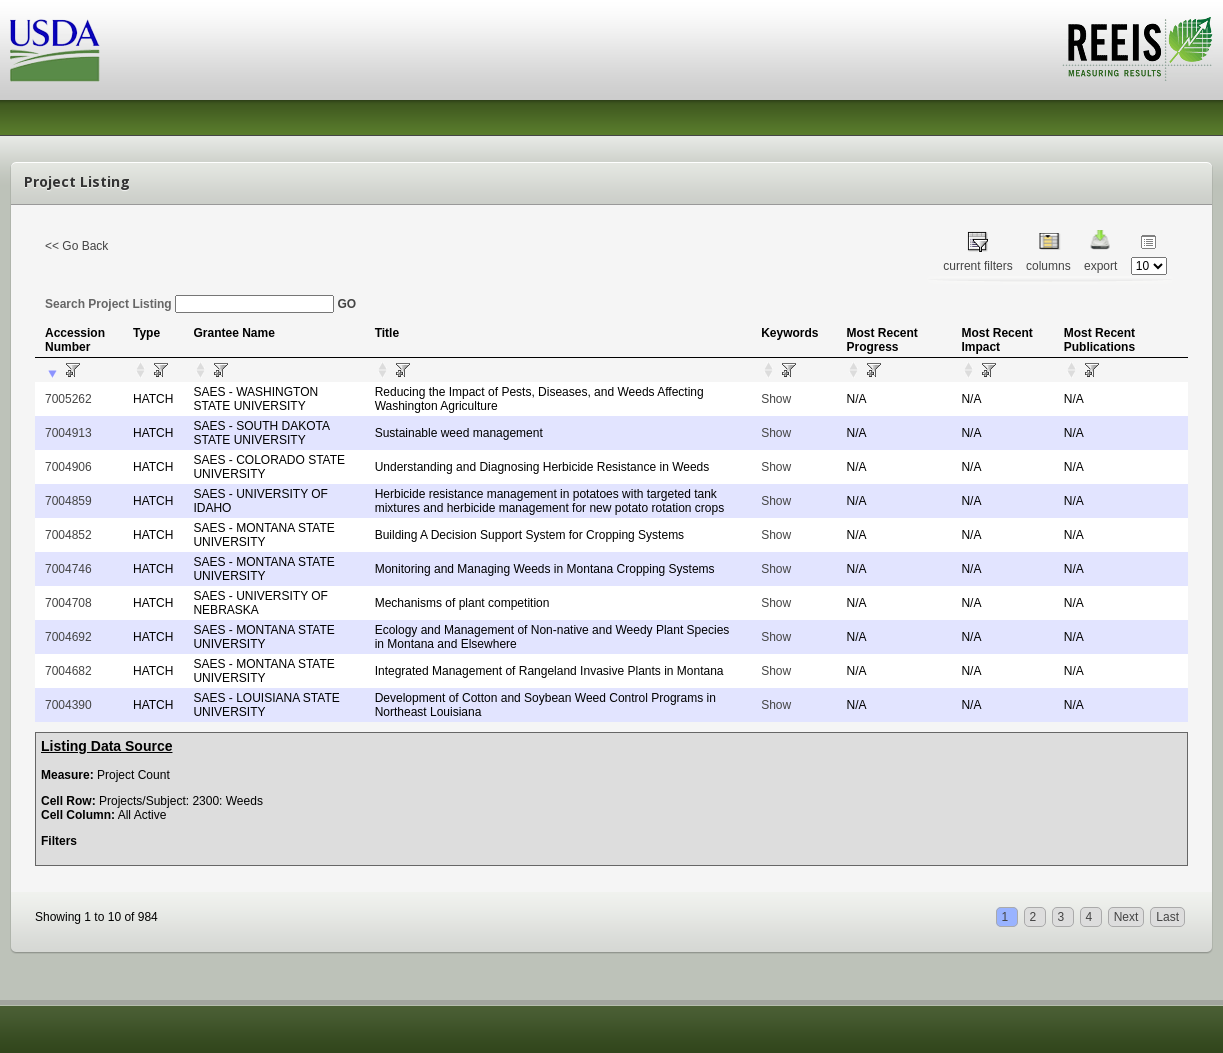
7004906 (68, 467)
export (1100, 266)
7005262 (68, 399)
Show (776, 399)
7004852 (68, 535)
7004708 (68, 603)
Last (1167, 917)
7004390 (68, 705)
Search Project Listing (189, 304)
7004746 (68, 569)
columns (1048, 266)
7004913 (68, 433)
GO (346, 304)
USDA (55, 50)
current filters (977, 266)
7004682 (68, 671)
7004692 (68, 637)
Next (1126, 917)
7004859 (68, 501)
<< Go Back (76, 246)
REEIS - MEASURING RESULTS (1137, 49)
